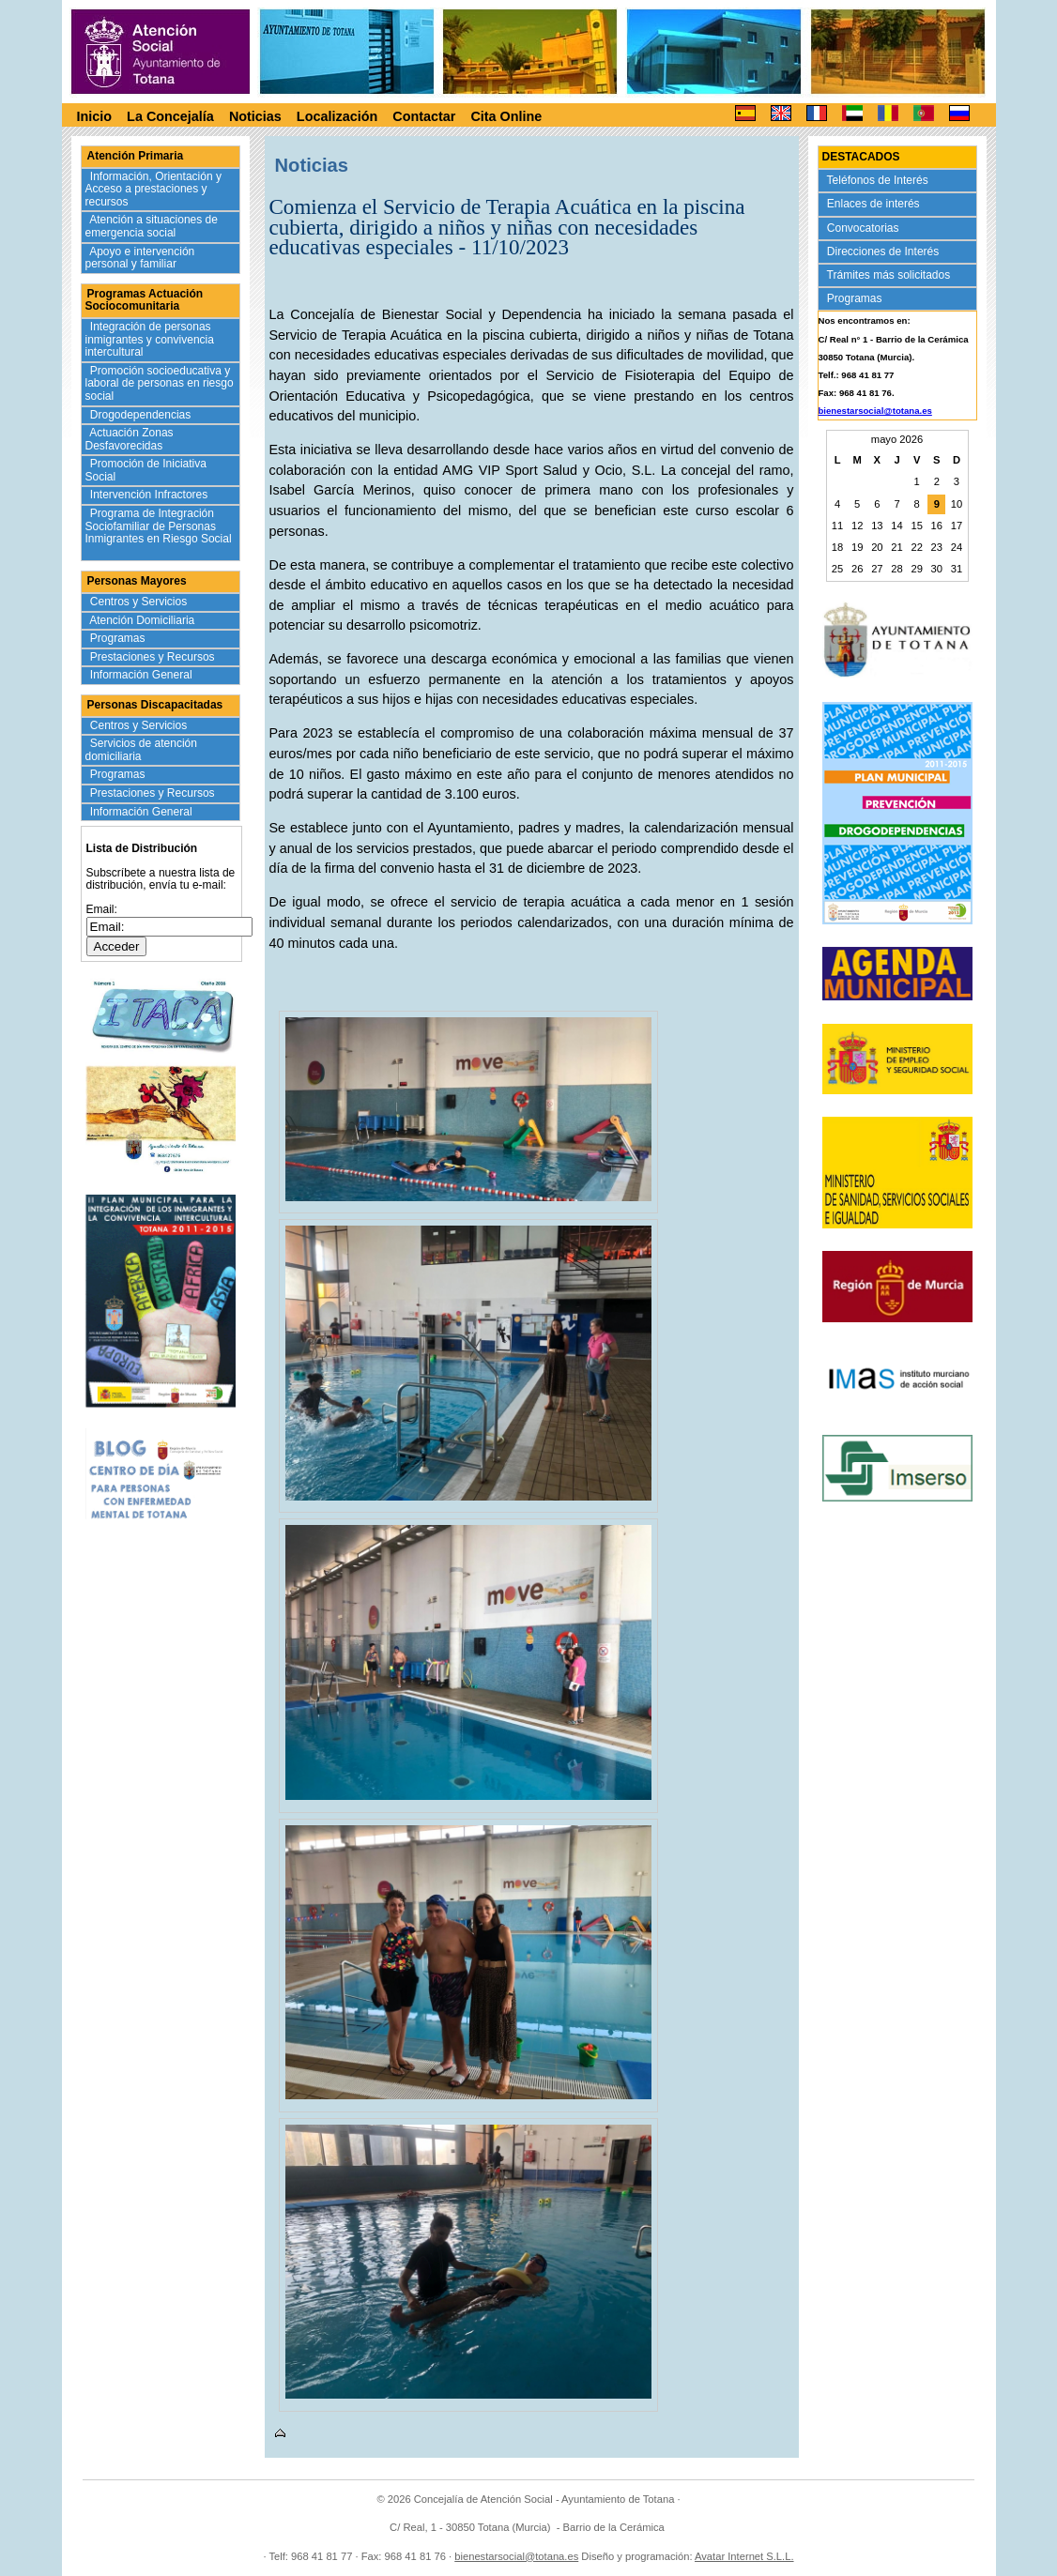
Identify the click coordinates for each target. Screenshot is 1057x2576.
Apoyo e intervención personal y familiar (140, 258)
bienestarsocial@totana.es (875, 410)
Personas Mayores (137, 580)
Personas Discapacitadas (155, 704)
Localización (337, 116)
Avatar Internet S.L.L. (744, 2556)
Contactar (423, 116)
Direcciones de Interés (884, 251)
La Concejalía (170, 116)
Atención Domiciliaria (144, 620)
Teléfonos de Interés (879, 180)
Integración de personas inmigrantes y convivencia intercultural (149, 339)
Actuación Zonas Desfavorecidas (129, 439)
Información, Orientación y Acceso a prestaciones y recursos (153, 189)
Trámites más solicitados (890, 275)
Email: (101, 909)
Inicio (95, 116)
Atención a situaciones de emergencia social (151, 226)
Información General (143, 674)
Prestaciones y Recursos (154, 656)
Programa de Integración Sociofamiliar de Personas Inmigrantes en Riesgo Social (158, 532)
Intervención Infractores (150, 494)
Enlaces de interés (875, 203)
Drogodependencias (142, 414)
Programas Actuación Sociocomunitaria (144, 300)
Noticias (255, 116)
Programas (119, 638)
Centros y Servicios (140, 601)
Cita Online (506, 116)
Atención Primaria (135, 155)
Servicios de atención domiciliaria (141, 750)
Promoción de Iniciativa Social (146, 470)
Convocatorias (865, 228)
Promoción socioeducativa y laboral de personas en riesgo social (159, 383)
